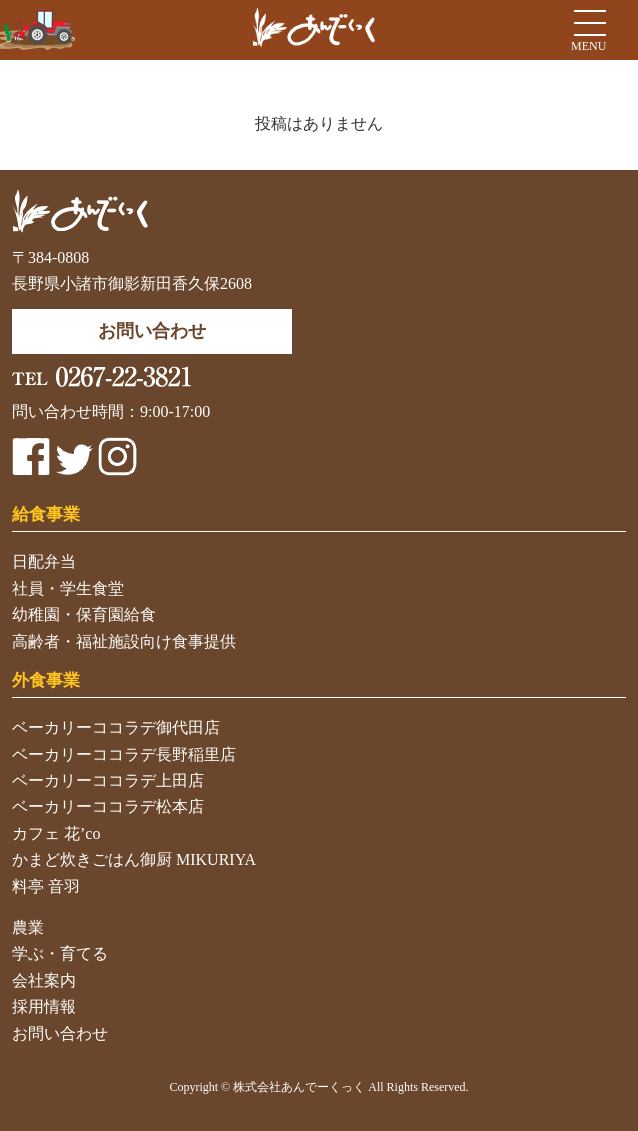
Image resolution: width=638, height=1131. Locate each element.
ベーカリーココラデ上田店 (108, 780)
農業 (28, 927)
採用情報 (44, 1006)
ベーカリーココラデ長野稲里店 (124, 754)
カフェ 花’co (56, 833)
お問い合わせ (60, 1033)
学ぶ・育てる (60, 953)
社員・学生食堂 (68, 588)
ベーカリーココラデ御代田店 (116, 727)
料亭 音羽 (46, 886)
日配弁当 (44, 561)
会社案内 (44, 980)
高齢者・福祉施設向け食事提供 (124, 641)
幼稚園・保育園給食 (84, 614)
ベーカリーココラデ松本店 (108, 806)
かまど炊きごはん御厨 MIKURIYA (134, 859)
